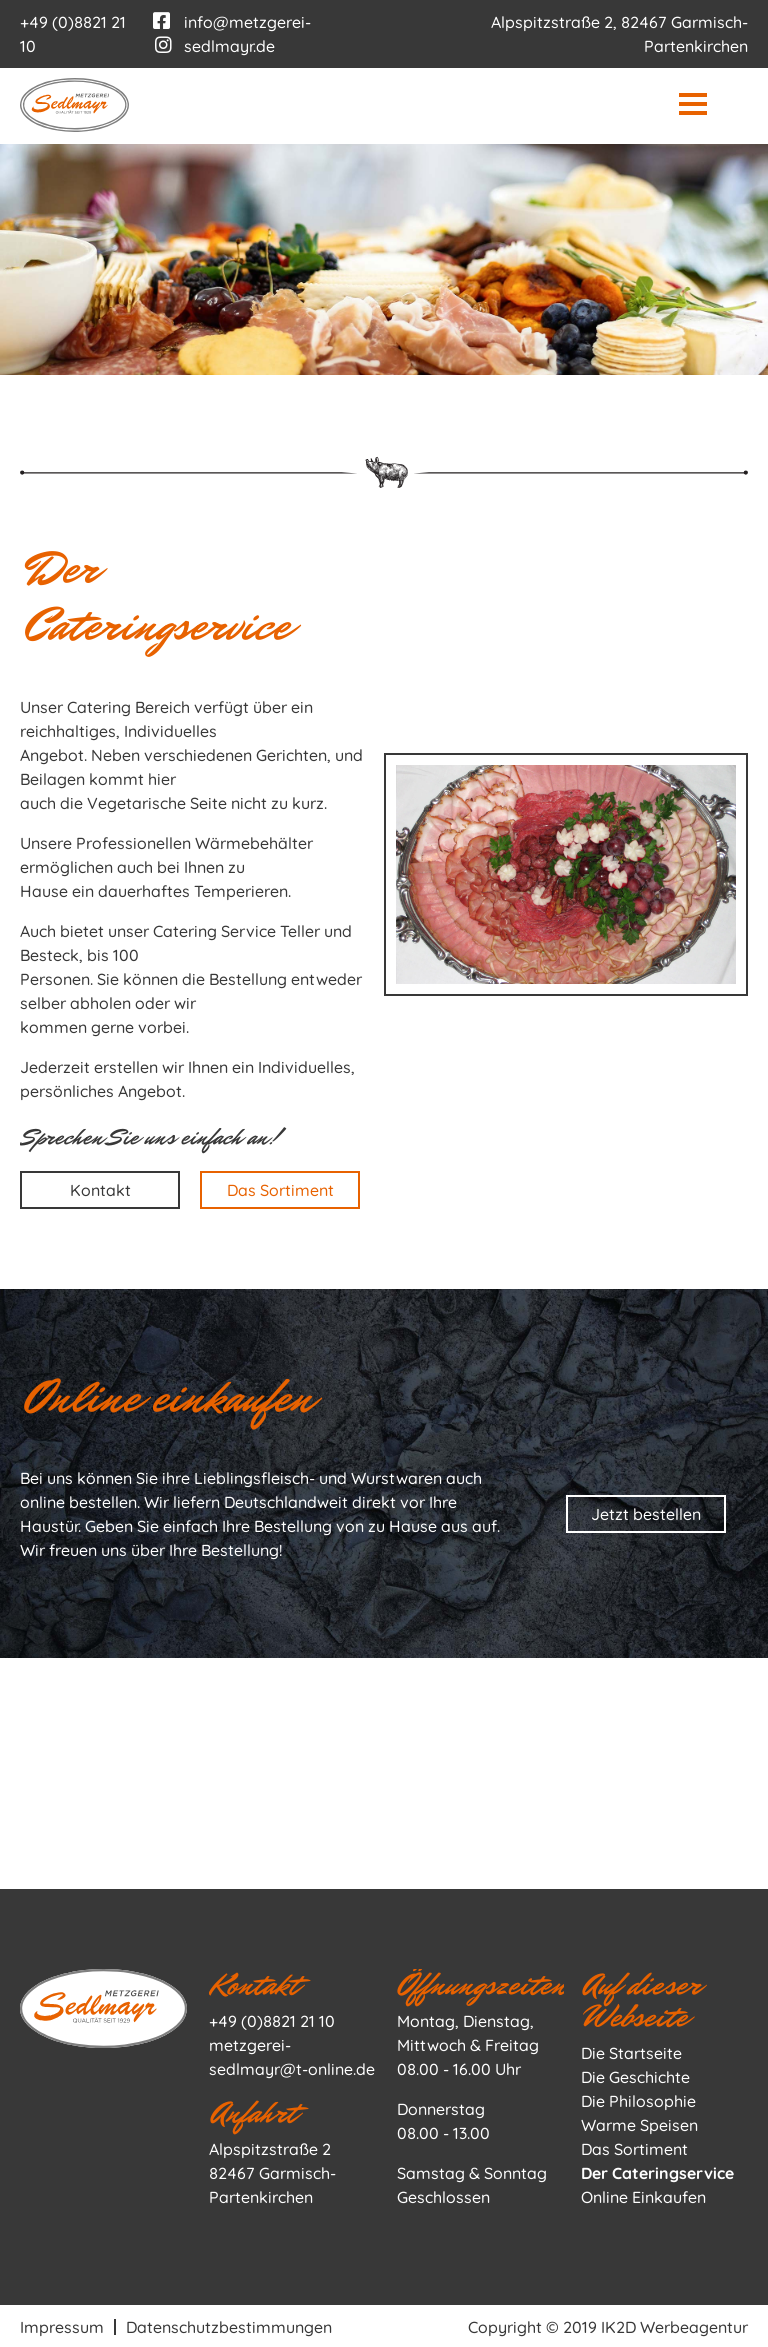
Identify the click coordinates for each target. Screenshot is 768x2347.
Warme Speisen (639, 2123)
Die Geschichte (635, 2075)
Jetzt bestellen (646, 1512)
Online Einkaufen (643, 2195)
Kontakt (100, 1188)
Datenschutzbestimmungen (229, 2325)
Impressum (62, 2325)
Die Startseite (631, 2051)
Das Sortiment (280, 1188)
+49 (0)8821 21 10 (272, 2019)
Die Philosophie (638, 2099)
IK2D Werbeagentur (674, 2325)
